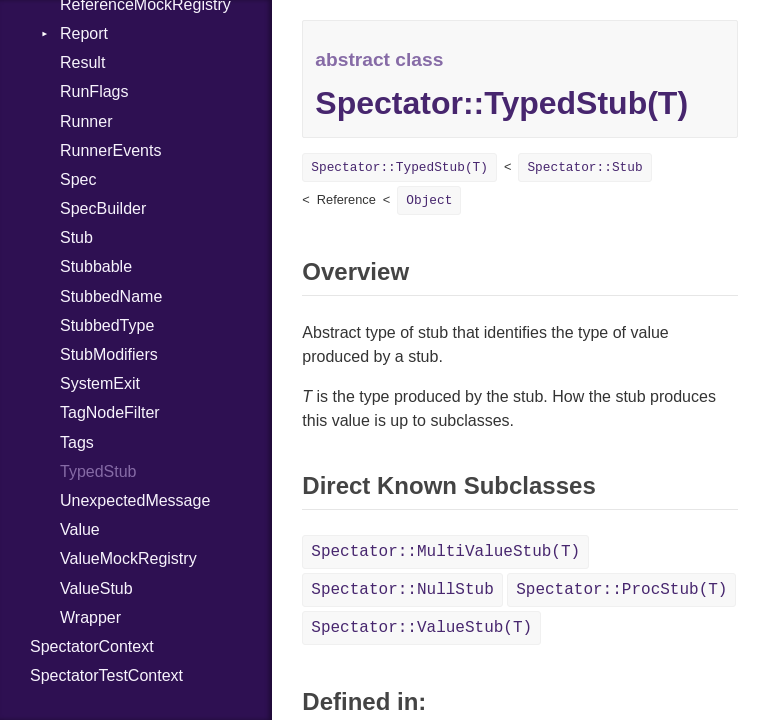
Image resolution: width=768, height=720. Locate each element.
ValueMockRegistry (128, 558)
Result (82, 62)
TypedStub (98, 471)
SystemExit (100, 383)
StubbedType (107, 325)
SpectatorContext (92, 646)
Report (84, 33)
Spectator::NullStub (402, 590)
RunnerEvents (110, 150)
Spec (78, 179)
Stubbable (96, 266)
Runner (86, 121)
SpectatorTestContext (106, 675)
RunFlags (94, 91)
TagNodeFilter (110, 412)
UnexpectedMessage (135, 500)
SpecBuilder (103, 208)
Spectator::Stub (584, 167)
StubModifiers (109, 354)
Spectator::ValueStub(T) (421, 628)
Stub (76, 237)
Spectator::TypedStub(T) (399, 167)
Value (80, 529)
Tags (77, 442)
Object (429, 200)
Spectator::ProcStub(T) (621, 590)
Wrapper (90, 617)
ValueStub (96, 588)
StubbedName (111, 296)
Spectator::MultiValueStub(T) (445, 552)
